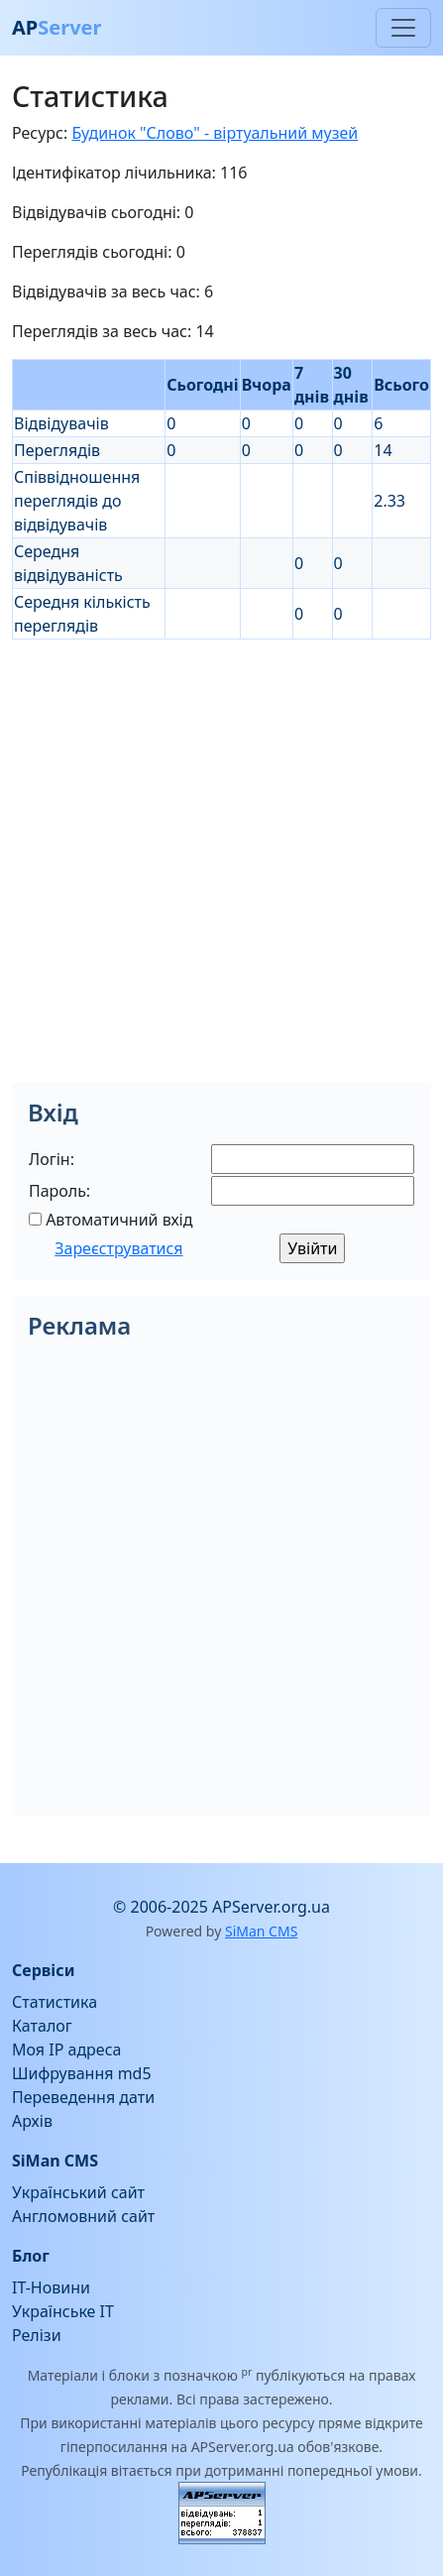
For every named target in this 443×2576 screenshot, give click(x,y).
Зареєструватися (118, 1248)
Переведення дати (83, 2097)
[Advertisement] (221, 861)
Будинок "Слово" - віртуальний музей (214, 133)
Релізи (36, 2335)
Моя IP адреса (66, 2049)
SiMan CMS (261, 1931)
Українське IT (63, 2311)
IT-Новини (51, 2287)
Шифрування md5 (82, 2073)
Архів (32, 2121)
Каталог (42, 2026)
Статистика (54, 2002)
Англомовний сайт (83, 2216)
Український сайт (78, 2192)
